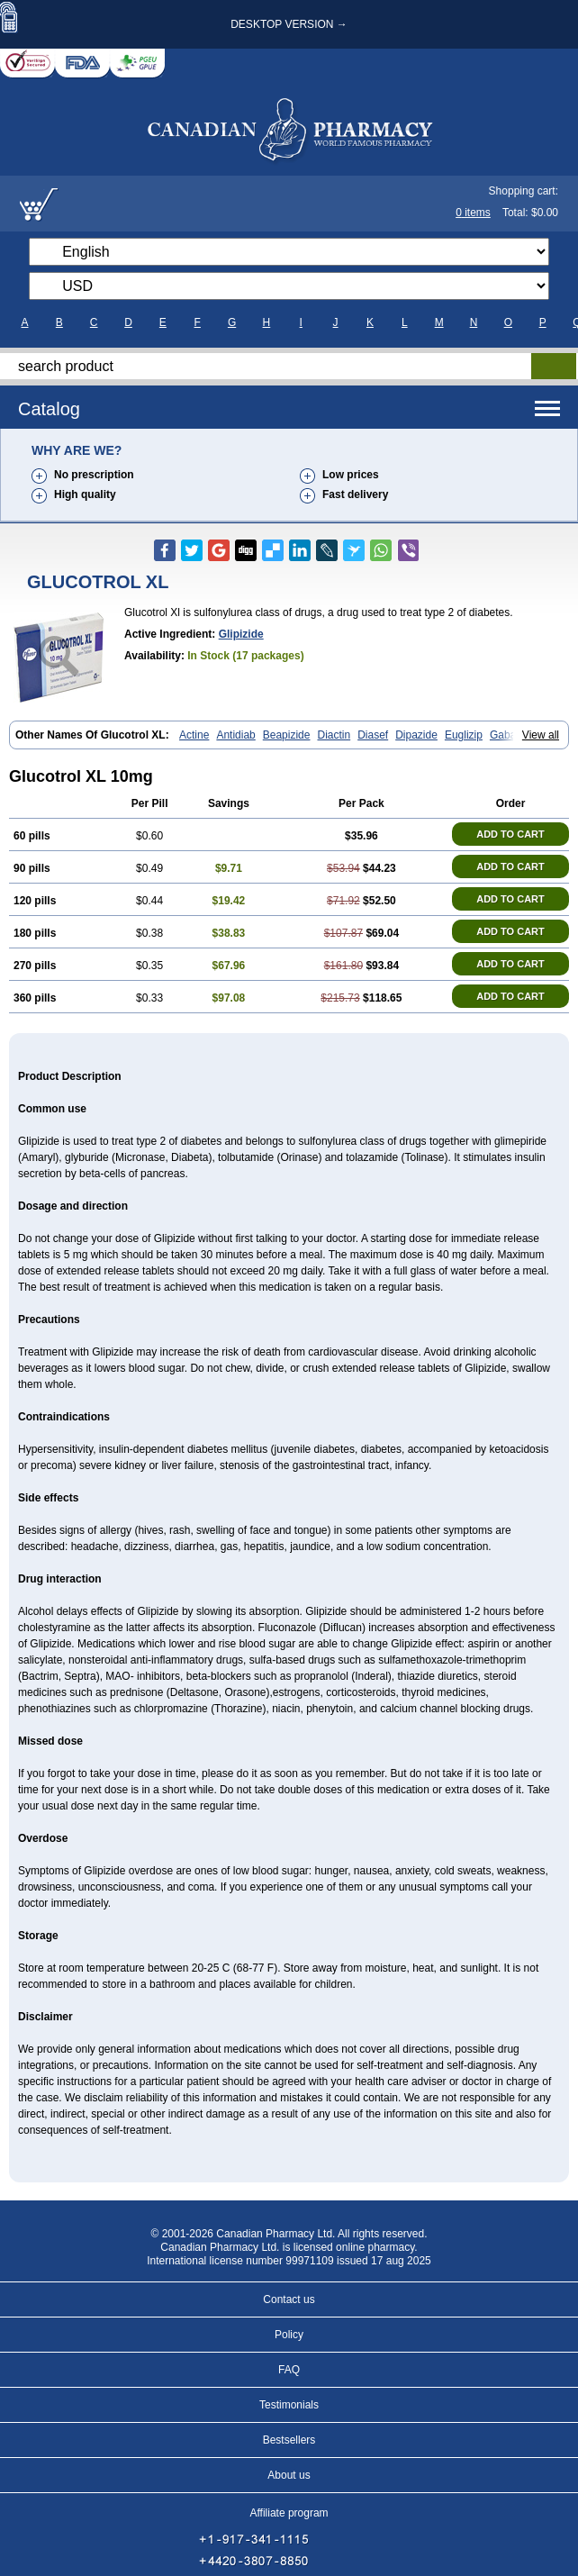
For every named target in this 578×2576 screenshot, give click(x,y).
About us (288, 2475)
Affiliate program (288, 2513)
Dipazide (416, 735)
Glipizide (241, 634)
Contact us (288, 2299)
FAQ (289, 2369)
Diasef (372, 735)
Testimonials (289, 2405)
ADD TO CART (510, 834)
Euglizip (464, 735)
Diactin (333, 735)
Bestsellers (289, 2440)
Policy (289, 2334)
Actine (194, 735)
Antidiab (235, 735)
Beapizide (287, 735)
